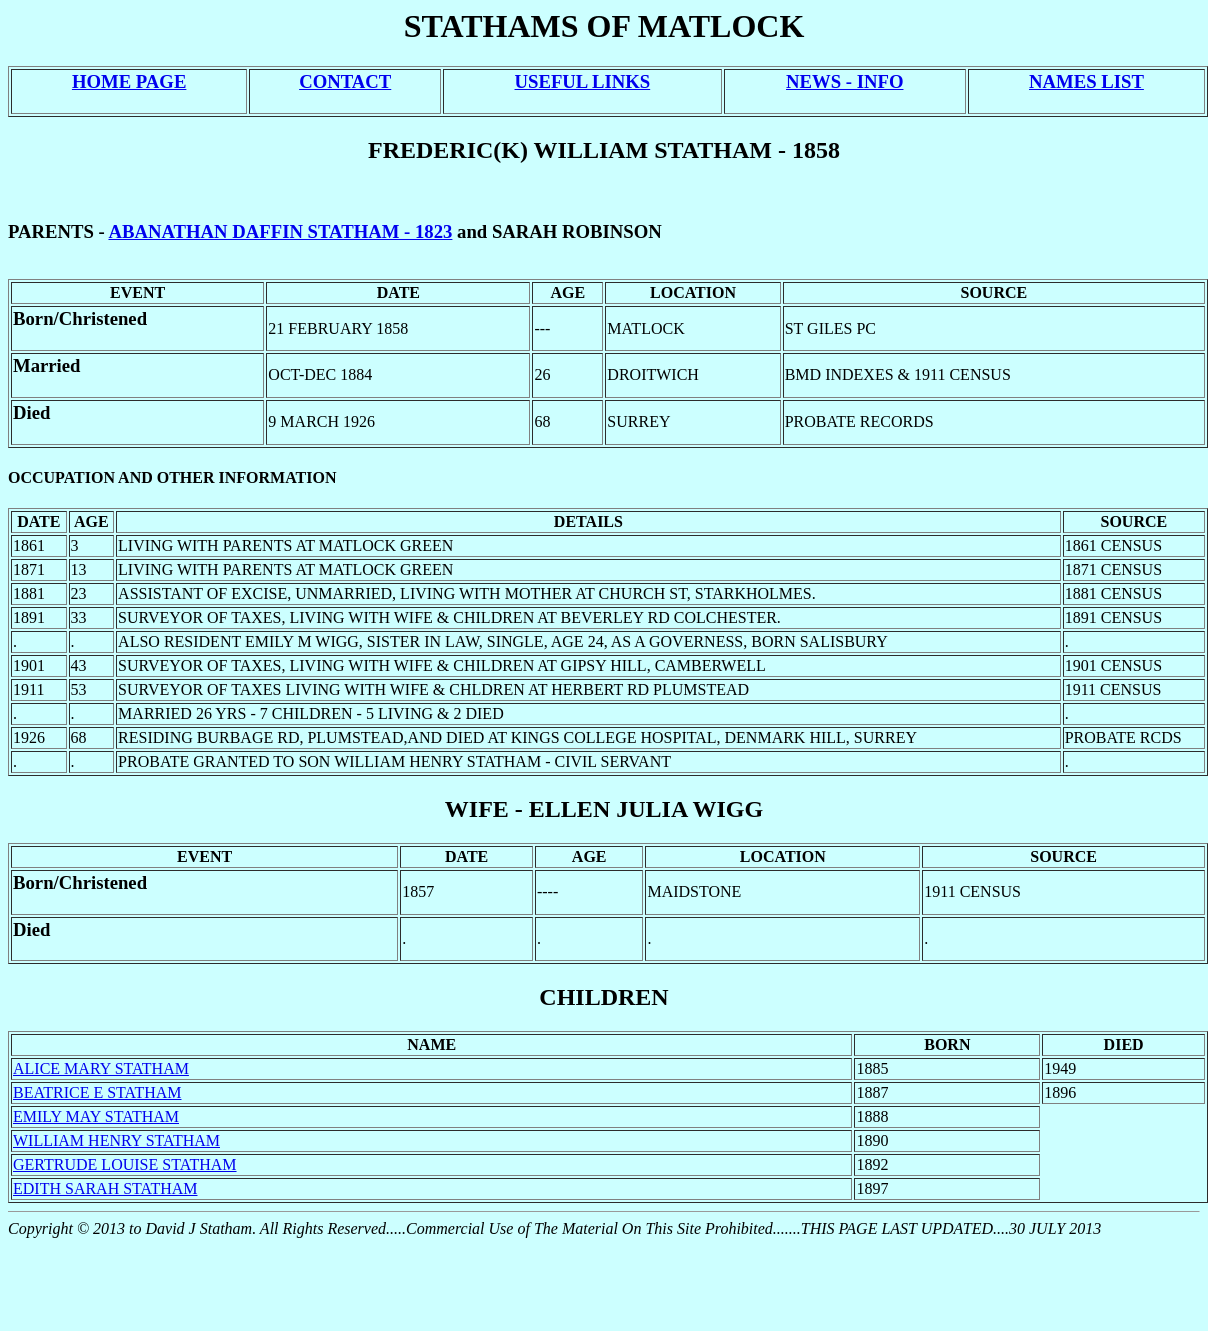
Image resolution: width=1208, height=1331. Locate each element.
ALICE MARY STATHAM (101, 1068)
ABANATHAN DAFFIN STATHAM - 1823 (280, 231)
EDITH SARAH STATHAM (105, 1188)
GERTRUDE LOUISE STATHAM (125, 1164)
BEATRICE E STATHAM (97, 1092)
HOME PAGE (129, 81)
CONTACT (345, 81)
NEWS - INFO (844, 81)
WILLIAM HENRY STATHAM (116, 1140)
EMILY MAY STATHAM (96, 1116)
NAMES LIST (1086, 81)
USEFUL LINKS (583, 81)
